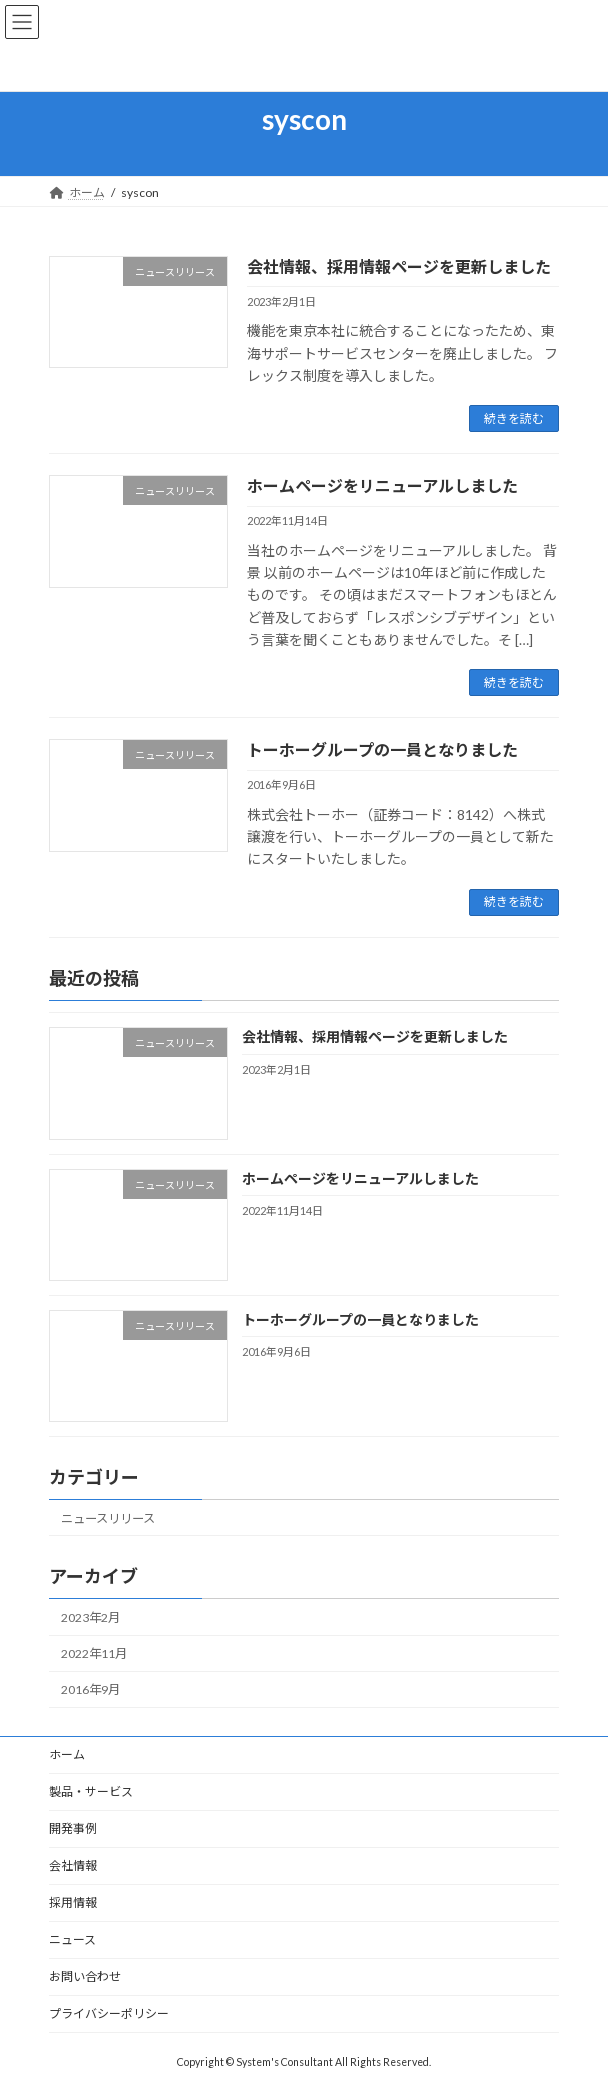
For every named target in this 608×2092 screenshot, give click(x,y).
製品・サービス (91, 1791)
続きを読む (514, 418)
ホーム (67, 1754)
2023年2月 (90, 1617)
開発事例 (73, 1828)
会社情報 (73, 1865)
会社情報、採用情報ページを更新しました (399, 266)
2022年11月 (94, 1653)
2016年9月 (90, 1689)
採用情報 (73, 1902)
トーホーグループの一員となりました (382, 749)
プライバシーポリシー (109, 2013)
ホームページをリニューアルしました (382, 485)
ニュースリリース (108, 1518)
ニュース (72, 1939)
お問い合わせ (85, 1976)
